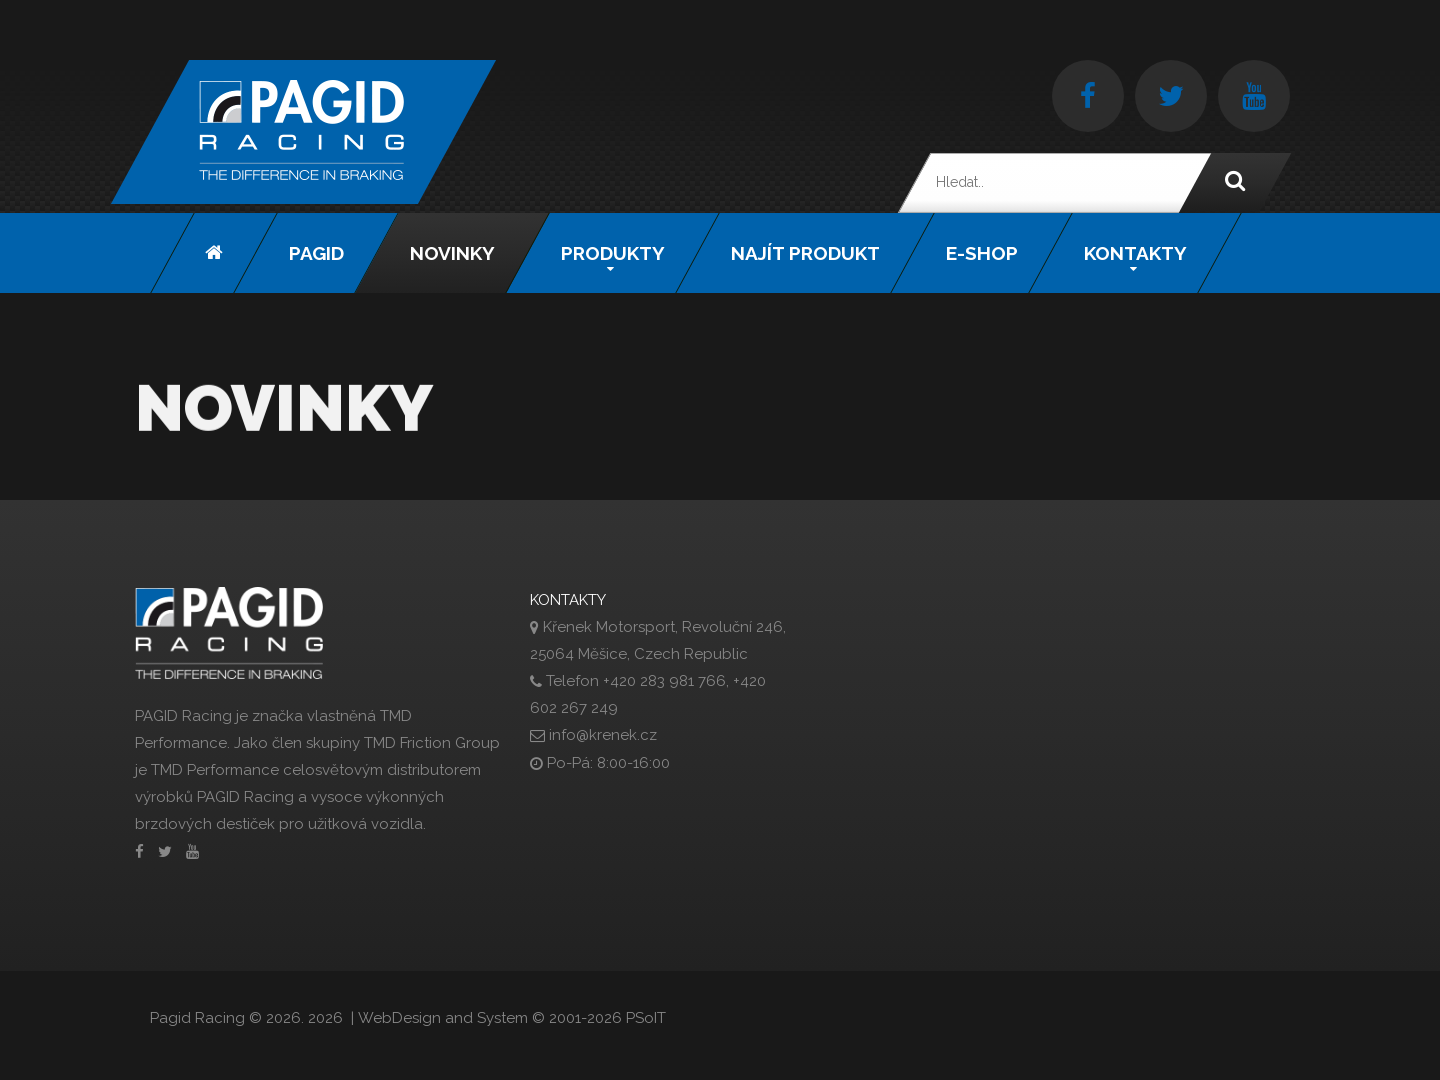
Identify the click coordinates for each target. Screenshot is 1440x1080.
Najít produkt (805, 253)
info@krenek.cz (603, 735)
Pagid (316, 253)
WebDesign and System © (512, 1018)
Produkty (613, 253)
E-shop (982, 253)
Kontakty (1135, 253)
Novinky (452, 253)
